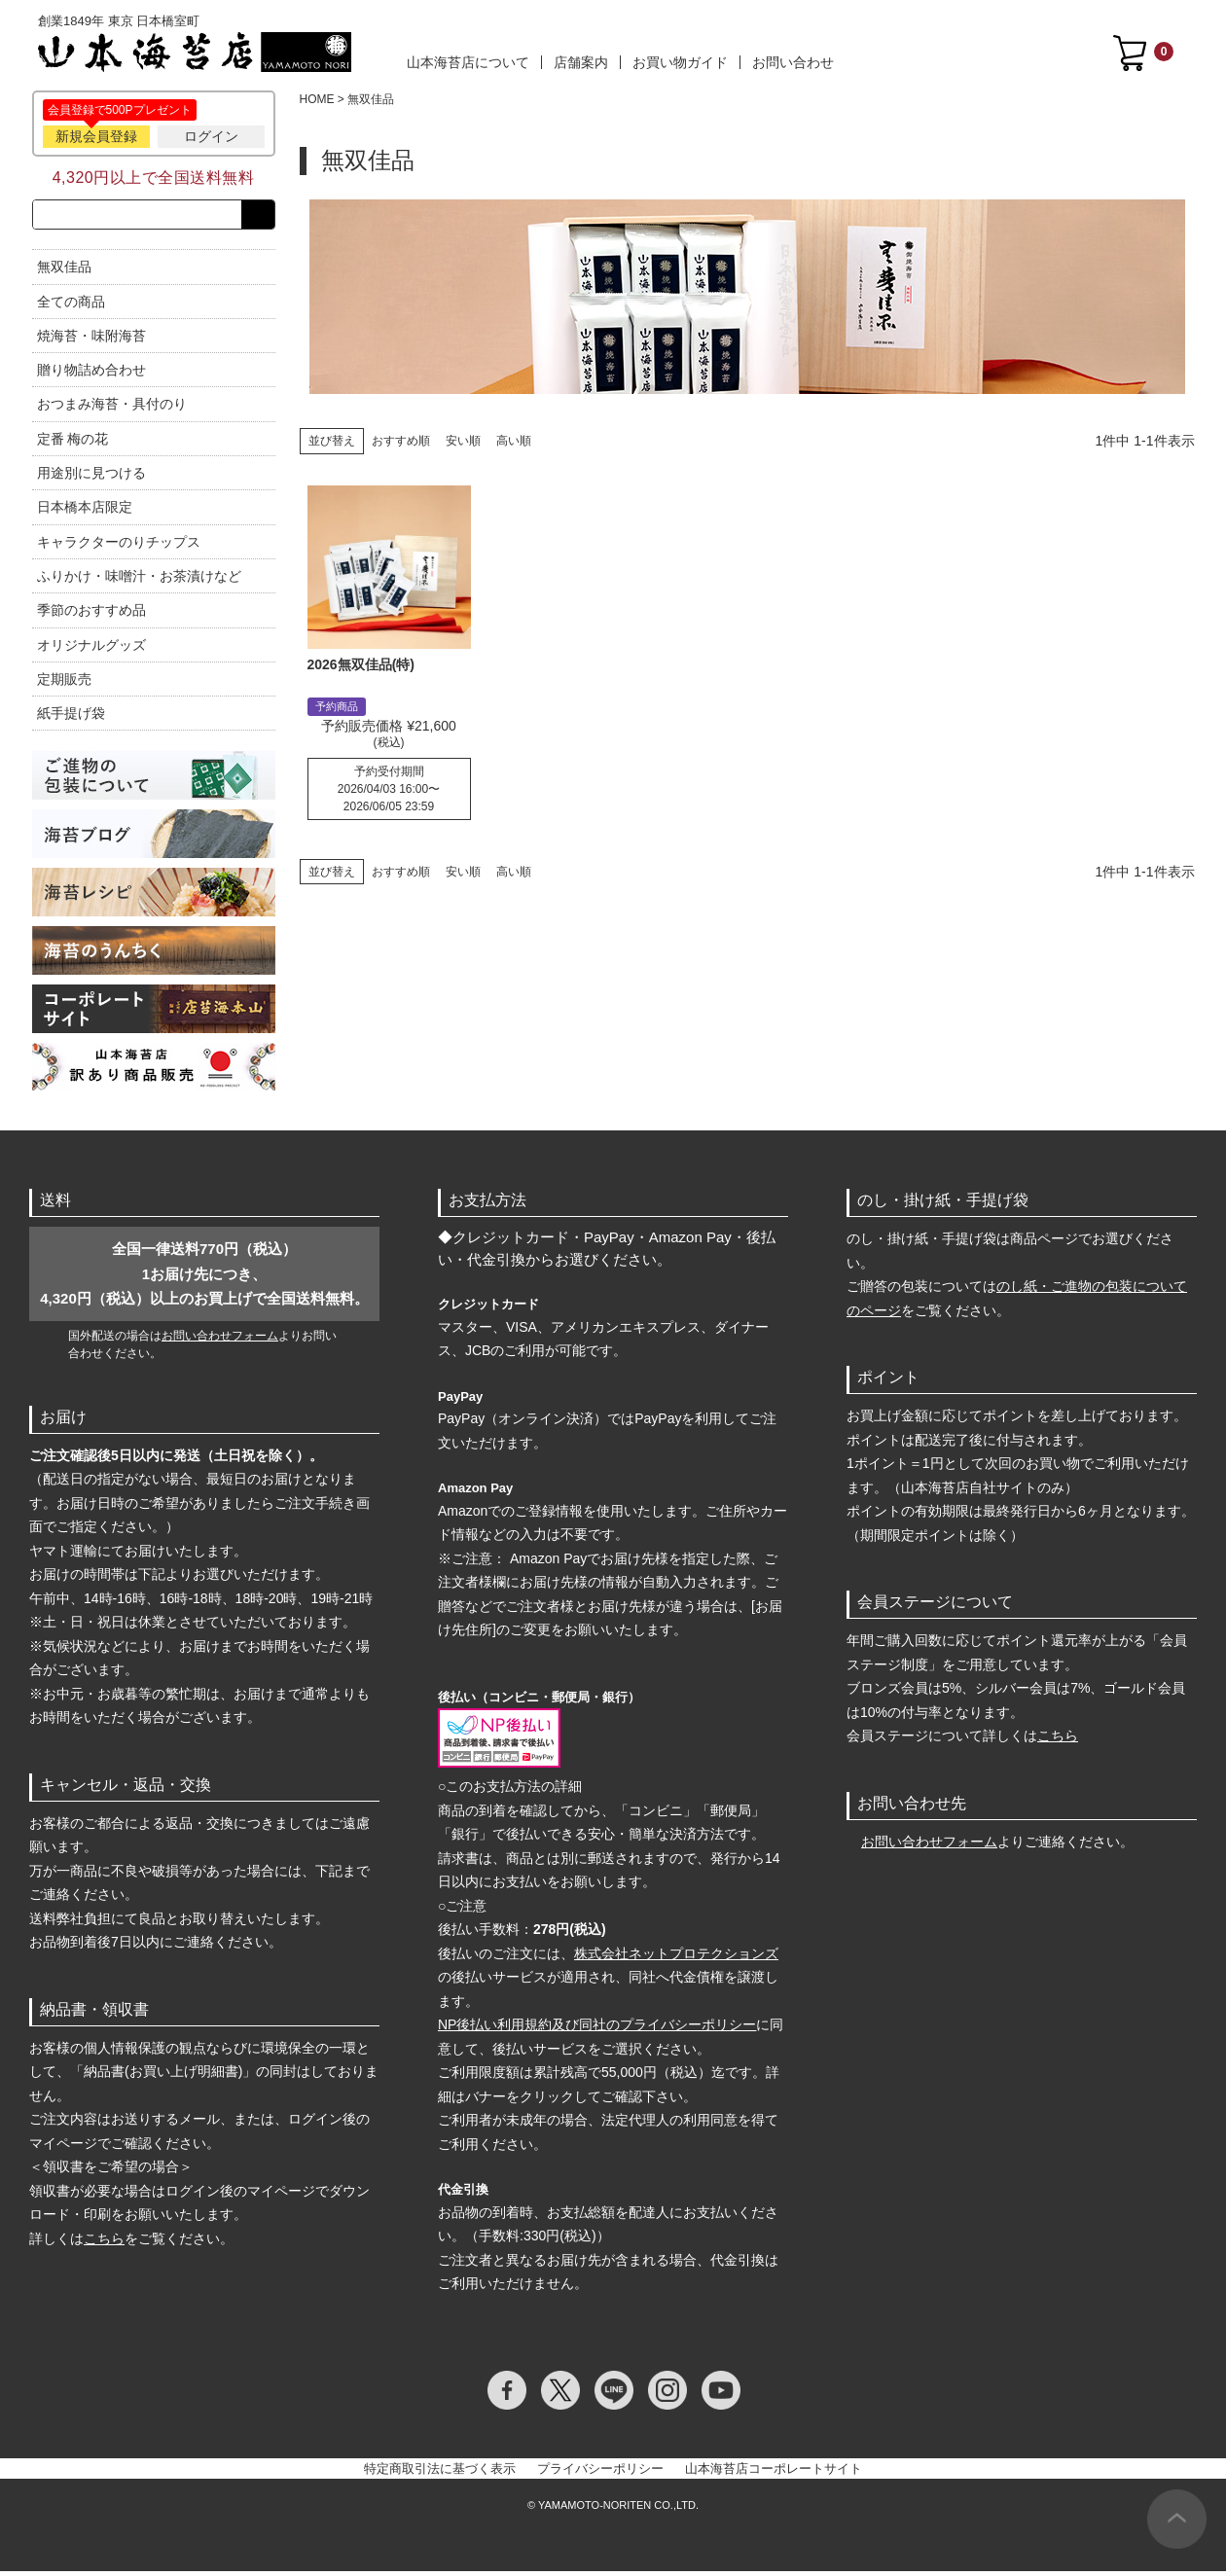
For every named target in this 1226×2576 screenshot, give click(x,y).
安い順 (463, 440)
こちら (104, 2242)
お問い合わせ (793, 62)
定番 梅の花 (73, 442)
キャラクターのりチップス (118, 546)
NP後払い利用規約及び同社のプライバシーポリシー (597, 2029)
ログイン (211, 136)
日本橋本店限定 (84, 511)
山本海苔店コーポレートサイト (773, 2472)
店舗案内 (581, 62)
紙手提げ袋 (71, 717)
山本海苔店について (468, 62)
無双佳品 (64, 270)
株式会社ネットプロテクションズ (676, 1957)
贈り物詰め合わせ (91, 373)
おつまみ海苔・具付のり (112, 408)
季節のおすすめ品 (91, 614)
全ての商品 (71, 305)
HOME (317, 99)
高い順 (513, 440)
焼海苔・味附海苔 (91, 339)
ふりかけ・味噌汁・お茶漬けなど (139, 580)
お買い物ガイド (680, 62)
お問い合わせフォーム (220, 1339)
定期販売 (64, 683)
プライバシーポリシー (600, 2472)
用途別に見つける (91, 476)
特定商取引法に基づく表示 (440, 2472)
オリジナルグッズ (91, 649)
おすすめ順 (401, 440)
